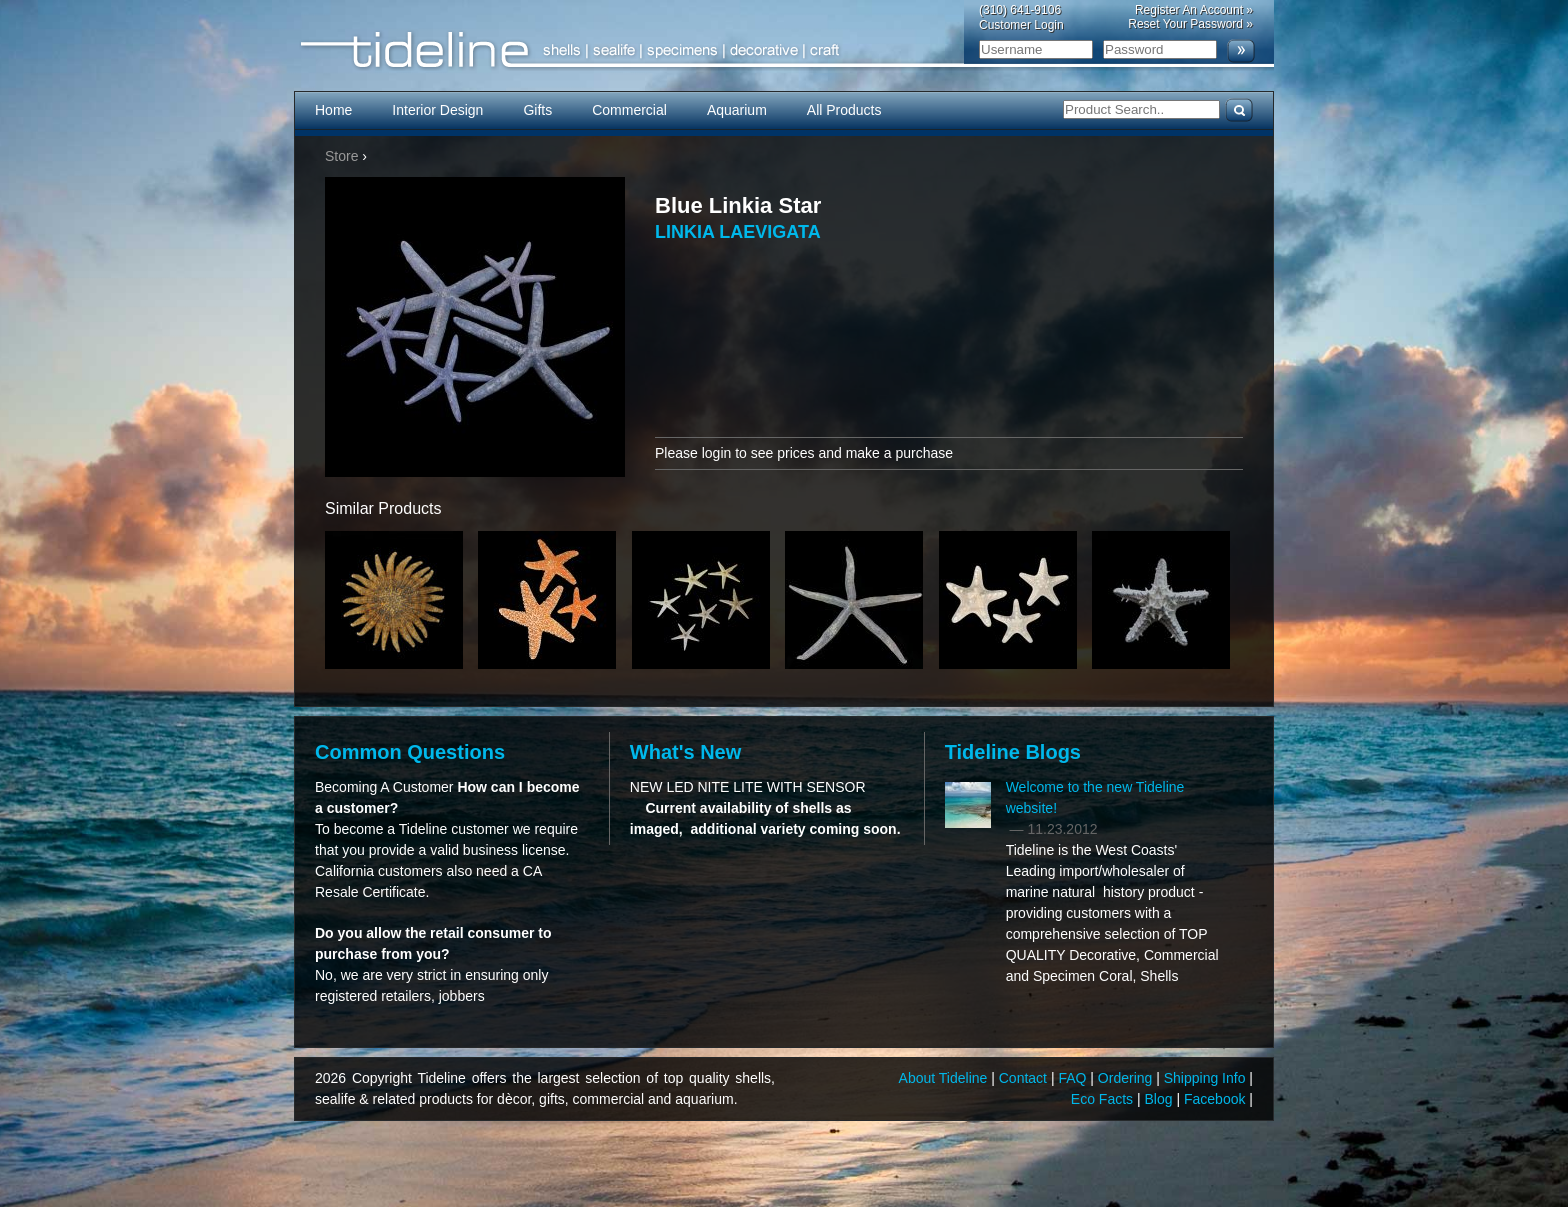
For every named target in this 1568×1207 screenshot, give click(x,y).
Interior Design (437, 110)
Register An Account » (1194, 10)
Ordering (1127, 1078)
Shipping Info (1207, 1078)
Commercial (629, 110)
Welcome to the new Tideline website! (1095, 797)
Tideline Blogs (1013, 752)
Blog (1161, 1099)
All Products (844, 110)
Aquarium (737, 110)
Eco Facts (1104, 1099)
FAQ (1074, 1078)
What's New (685, 752)
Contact (1025, 1078)
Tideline (784, 50)
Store (341, 156)
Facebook (1216, 1099)
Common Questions (410, 752)
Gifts (537, 110)
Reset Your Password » (1190, 24)
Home (333, 110)
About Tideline (945, 1078)
